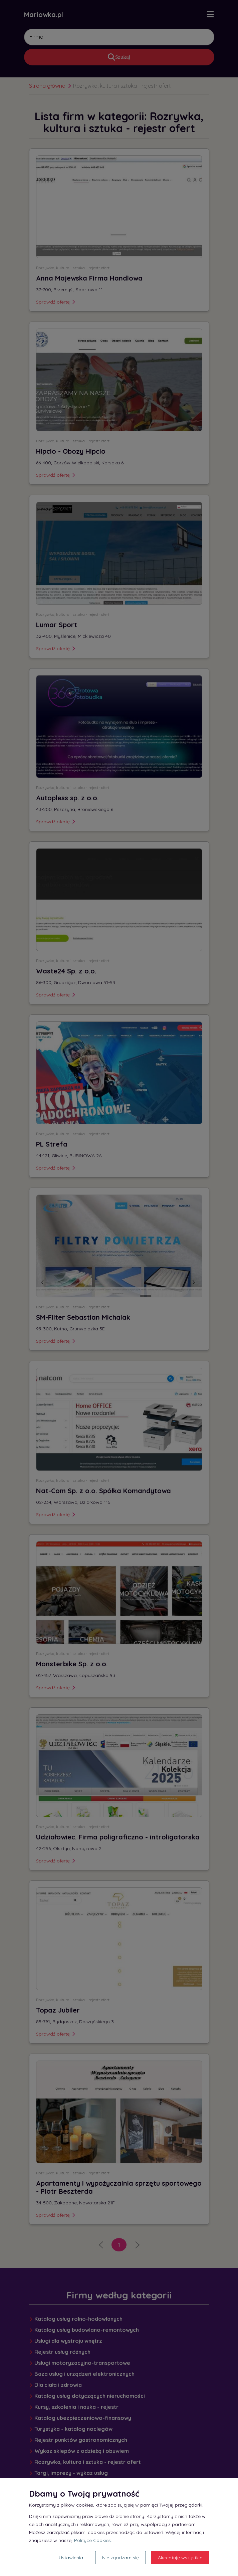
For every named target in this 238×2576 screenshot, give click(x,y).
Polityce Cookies (92, 2540)
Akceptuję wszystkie (180, 2558)
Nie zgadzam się (120, 2558)
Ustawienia (71, 2558)
